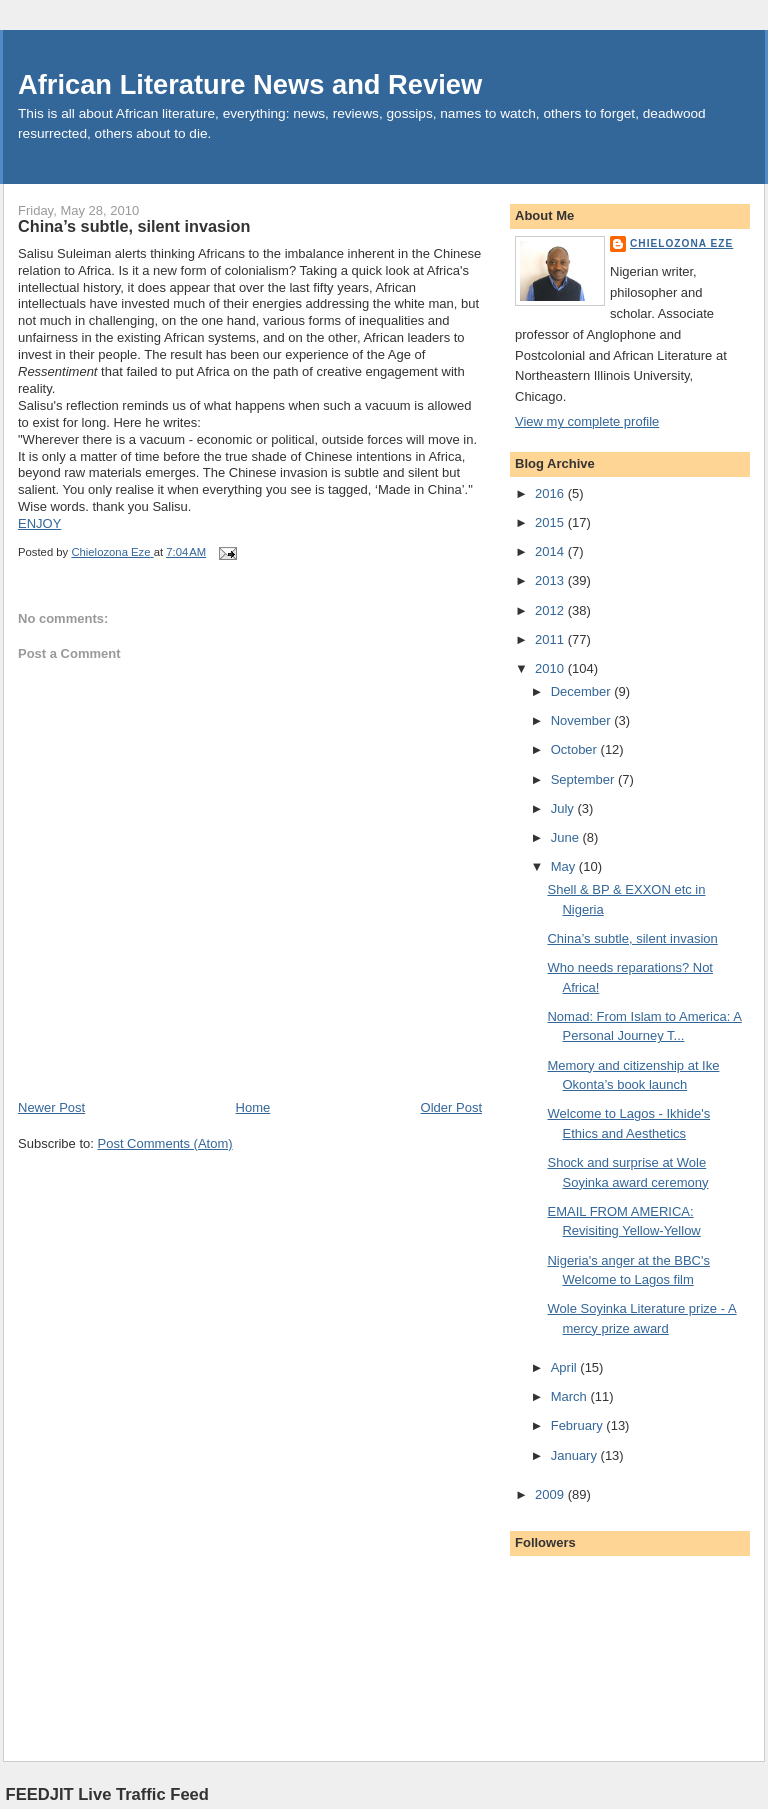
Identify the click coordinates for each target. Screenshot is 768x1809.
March (571, 1396)
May (565, 866)
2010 (551, 668)
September (584, 779)
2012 (551, 610)
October (576, 749)
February (579, 1425)
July (564, 808)
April (566, 1367)
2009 (551, 1494)
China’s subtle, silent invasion (632, 938)
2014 (551, 551)
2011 (551, 639)
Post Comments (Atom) (165, 1143)
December (583, 691)
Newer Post (51, 1107)
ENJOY (39, 523)
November (583, 720)
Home (253, 1107)
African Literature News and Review (250, 84)
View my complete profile (587, 421)
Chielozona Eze (681, 243)
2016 (551, 493)
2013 (551, 580)
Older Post (451, 1107)
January (576, 1455)
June (567, 837)
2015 (551, 522)
